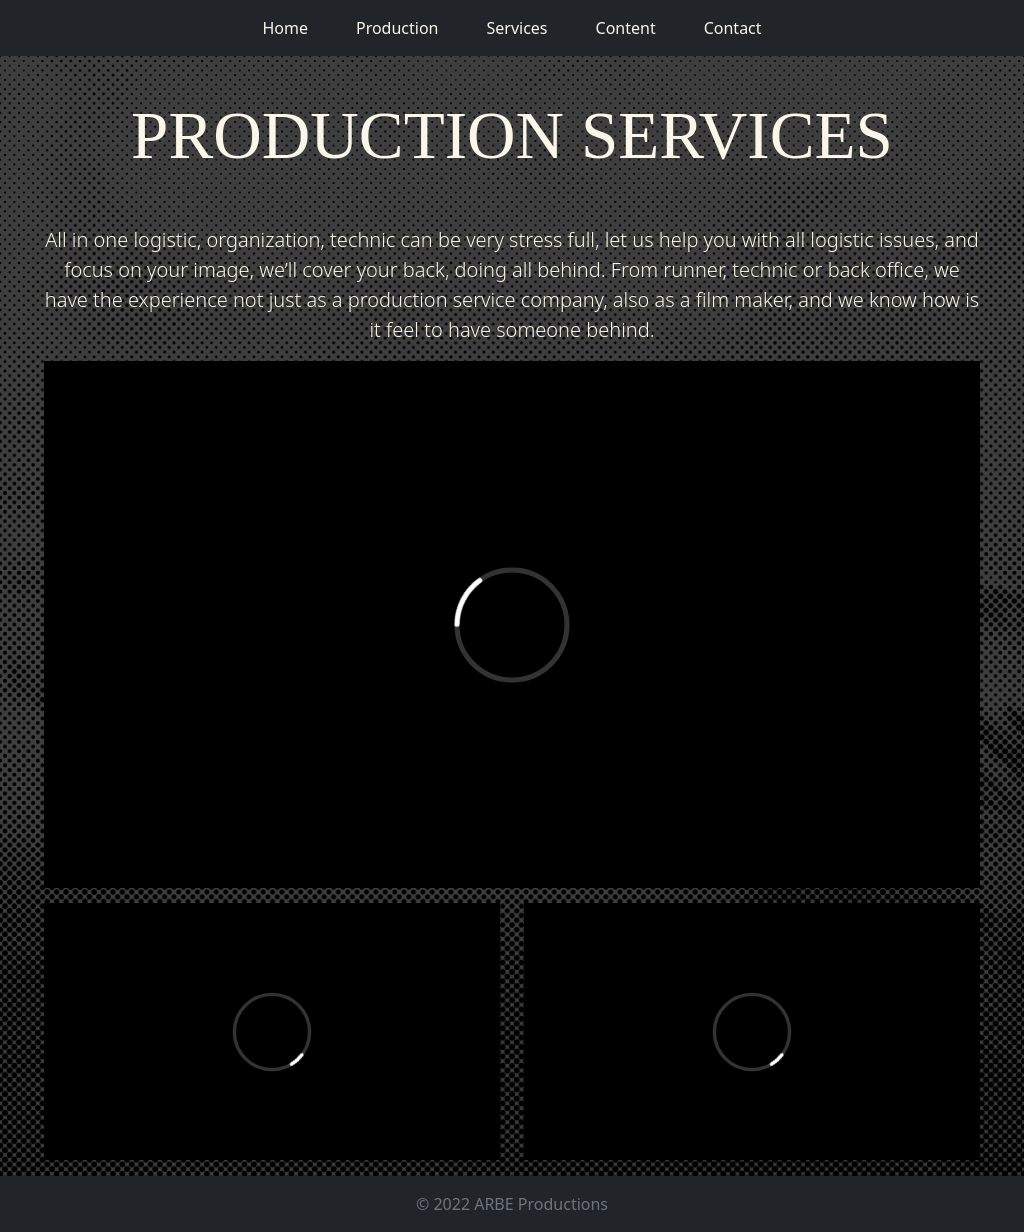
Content (626, 28)
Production (397, 28)
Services (516, 28)
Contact (733, 28)
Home (285, 28)
